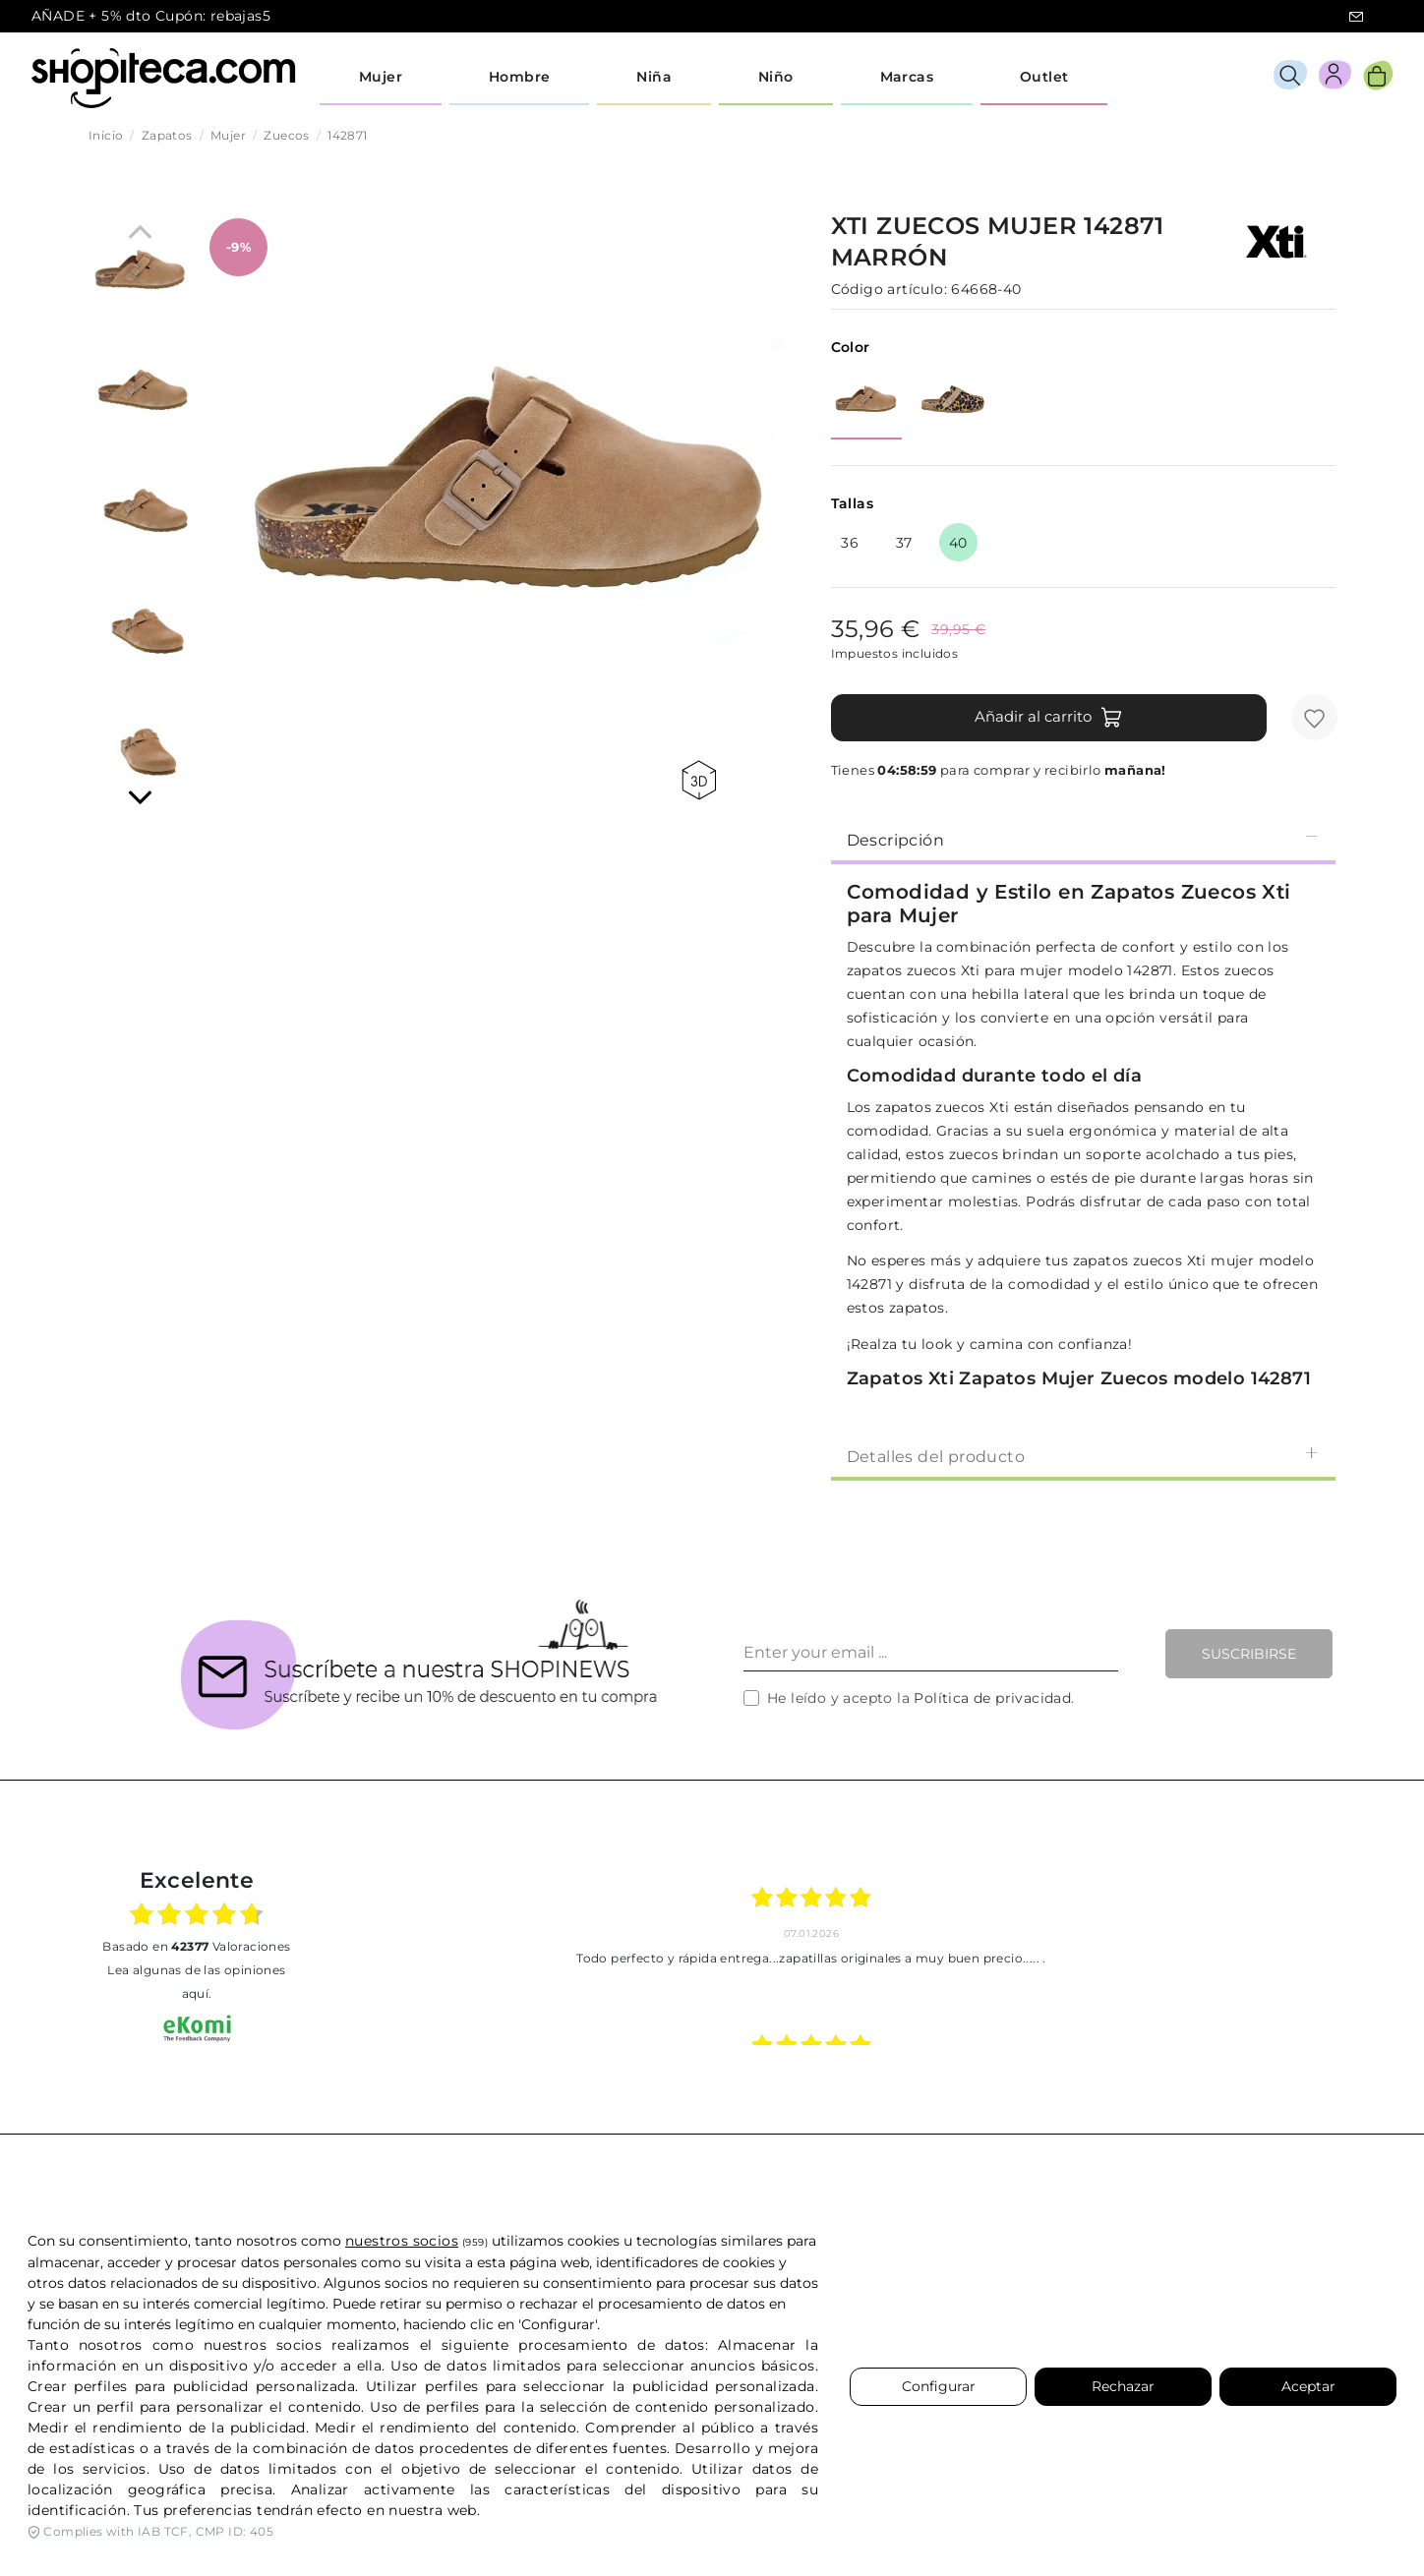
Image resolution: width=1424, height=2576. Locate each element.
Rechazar (1123, 2386)
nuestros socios (401, 2241)
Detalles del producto (1083, 1455)
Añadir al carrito (1049, 718)
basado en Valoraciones (196, 1946)
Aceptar (1308, 2386)
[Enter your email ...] (930, 1653)
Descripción (1083, 839)
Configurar (939, 2386)
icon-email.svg (1356, 17)
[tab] (1083, 838)
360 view (699, 780)
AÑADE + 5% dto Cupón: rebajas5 (150, 16)
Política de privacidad (992, 1698)
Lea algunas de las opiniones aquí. (196, 1981)
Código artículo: (889, 289)
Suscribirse (1249, 1654)
